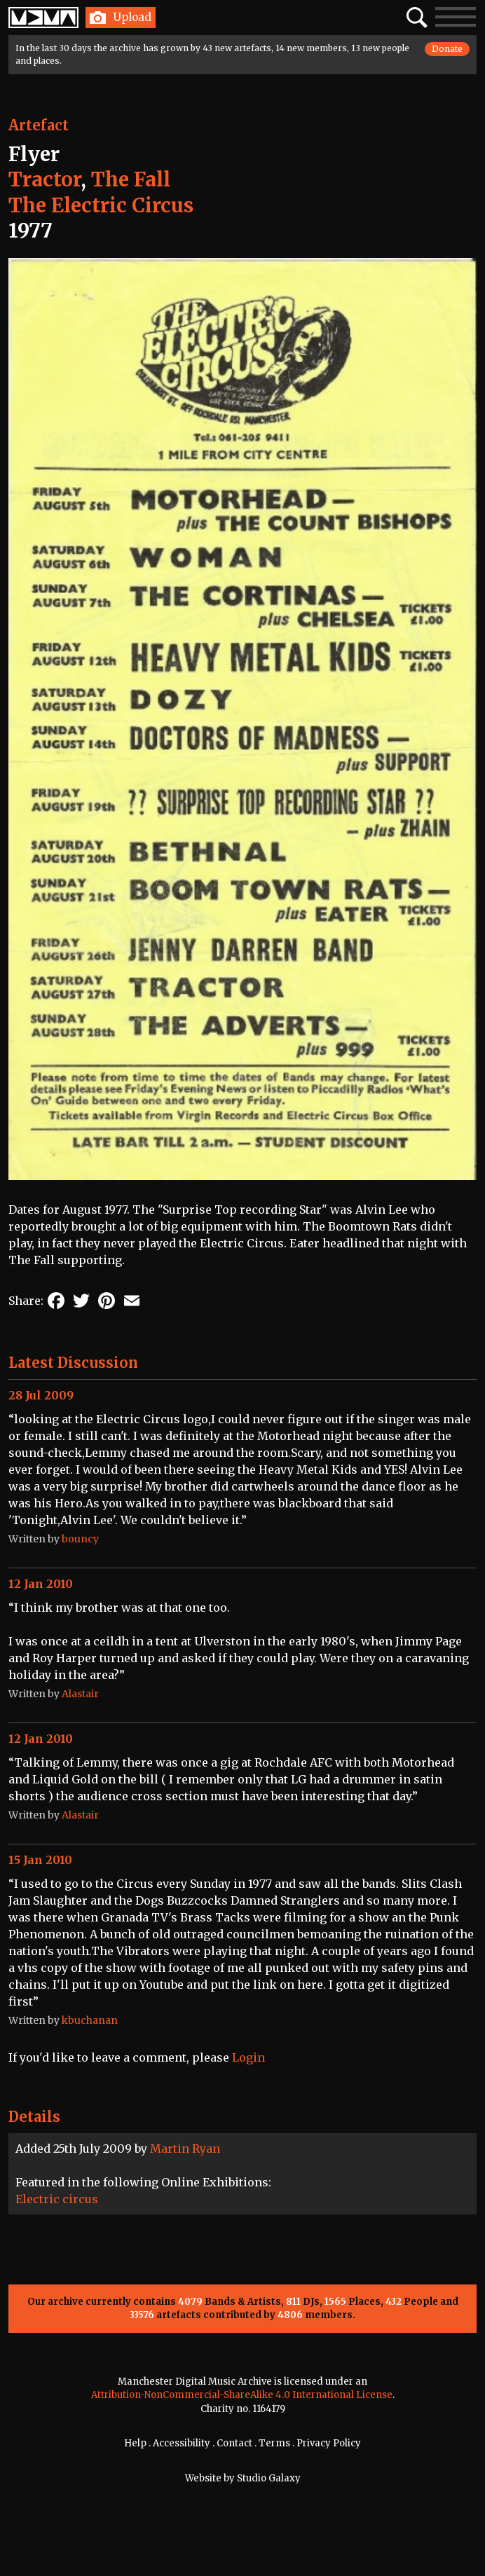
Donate (447, 48)
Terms (274, 2443)
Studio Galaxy (269, 2478)
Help (135, 2443)
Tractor (44, 179)
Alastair (80, 1693)
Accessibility (181, 2443)
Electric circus (56, 2199)
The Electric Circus (100, 205)
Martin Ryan (185, 2149)
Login (248, 2057)
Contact (234, 2443)
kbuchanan (90, 2020)
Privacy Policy (328, 2443)
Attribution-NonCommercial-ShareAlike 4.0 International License (241, 2395)
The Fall (130, 179)
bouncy (80, 1539)
